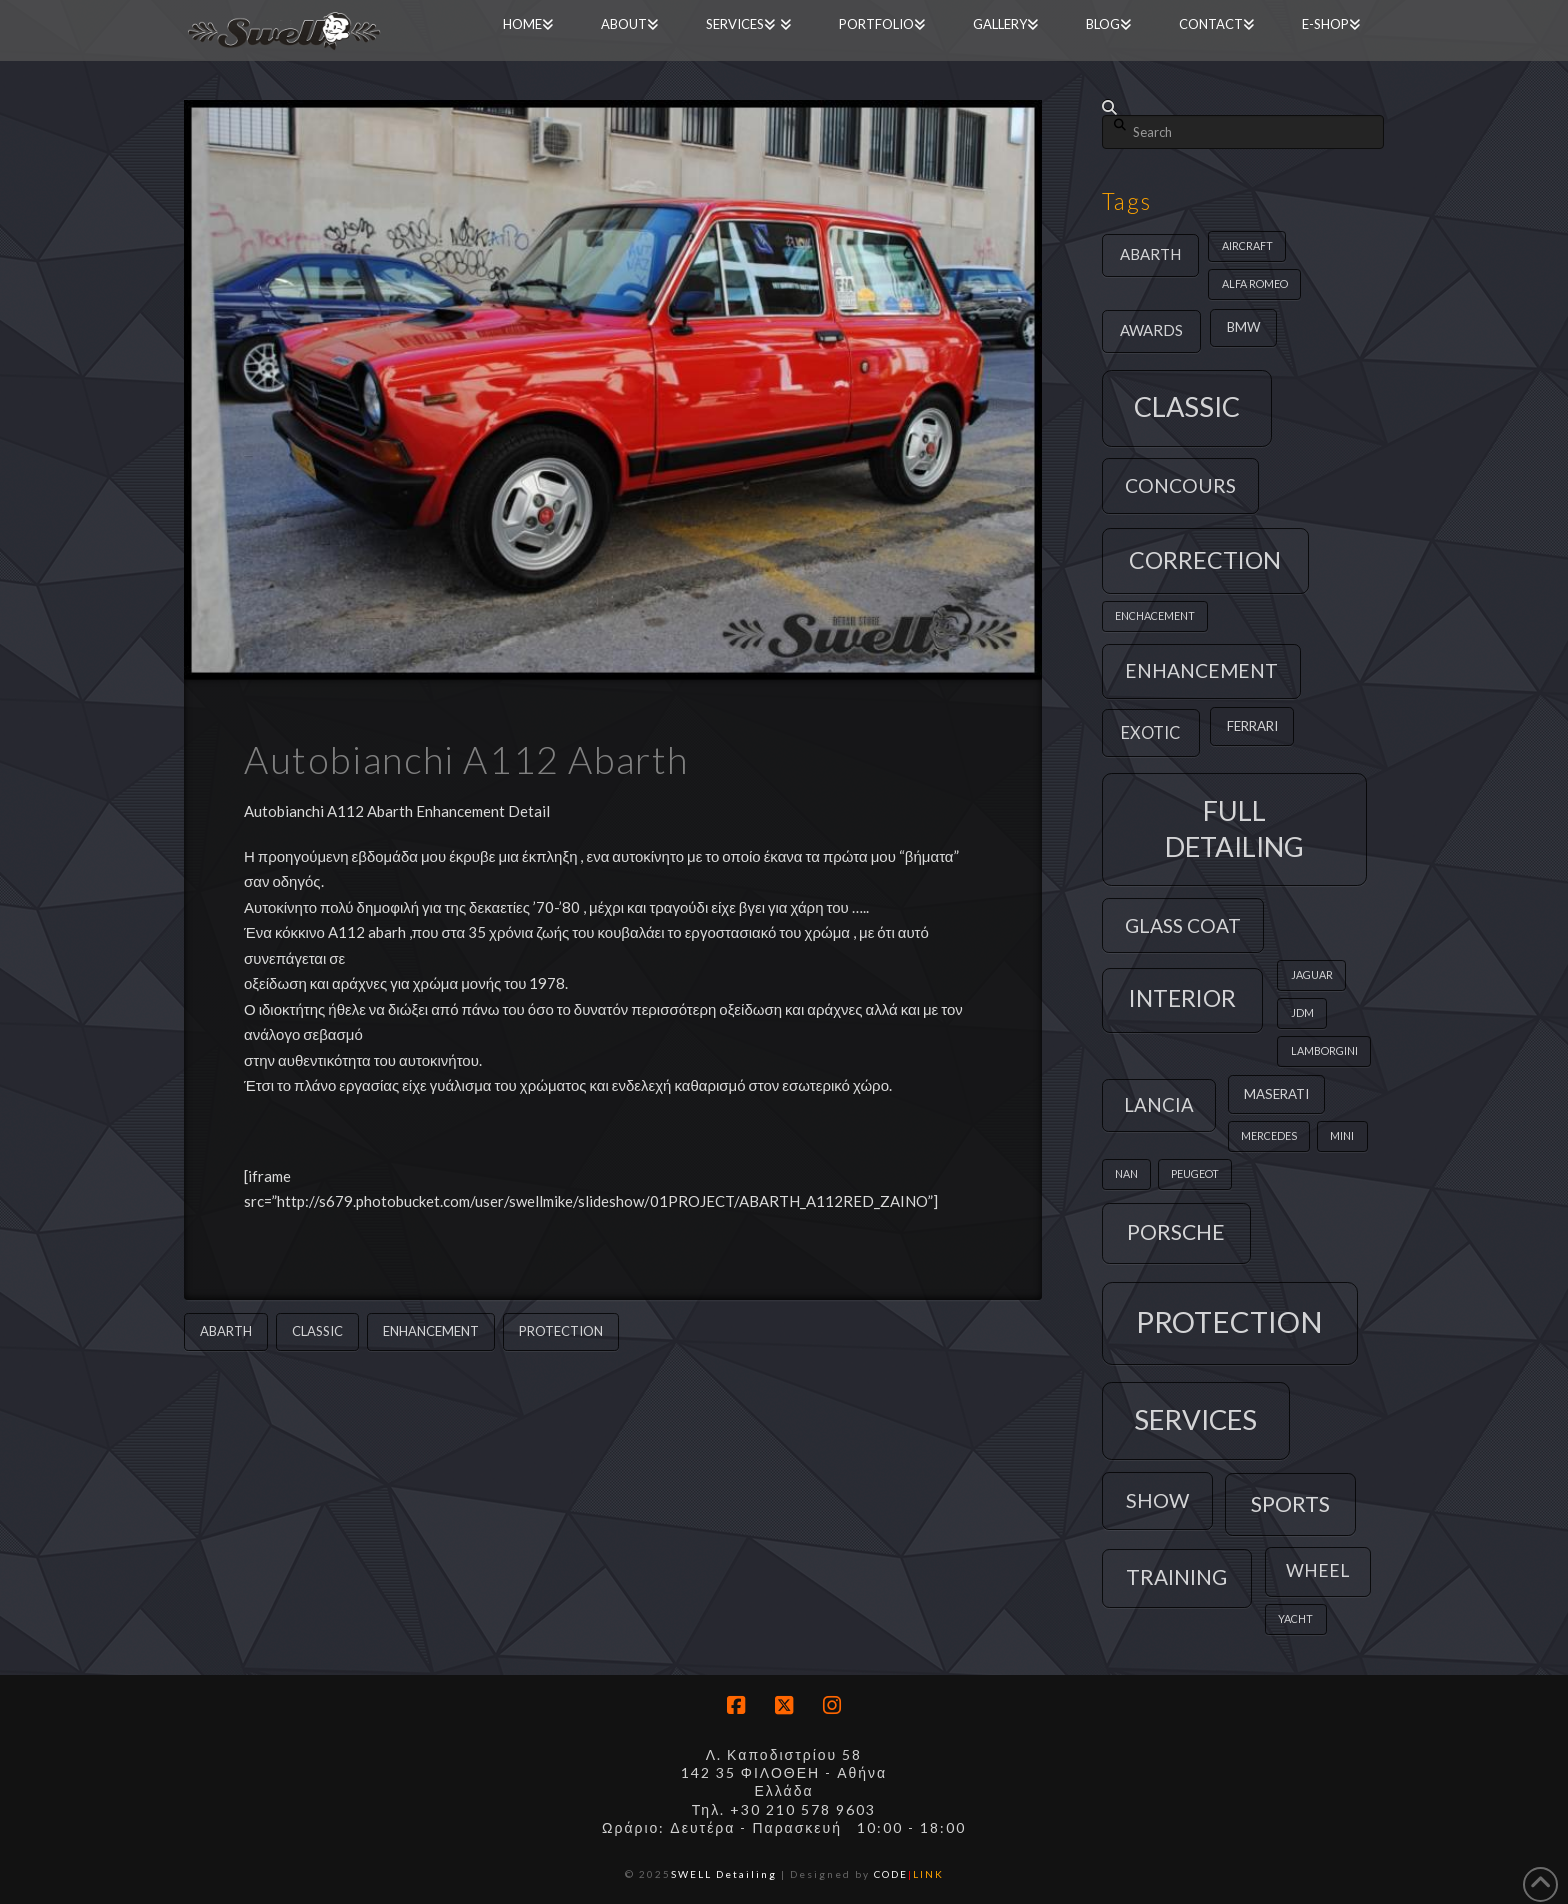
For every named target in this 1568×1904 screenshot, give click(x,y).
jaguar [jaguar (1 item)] (1312, 974)
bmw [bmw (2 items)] (1244, 327)
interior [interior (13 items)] (1182, 998)
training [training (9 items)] (1176, 1577)
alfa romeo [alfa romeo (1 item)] (1255, 283)
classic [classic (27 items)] (1187, 406)
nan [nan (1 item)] (1126, 1173)
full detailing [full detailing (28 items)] (1234, 828)
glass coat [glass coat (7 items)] (1183, 925)
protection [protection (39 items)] (1229, 1321)
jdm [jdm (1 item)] (1302, 1012)
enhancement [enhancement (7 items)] (1201, 670)
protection (561, 1331)
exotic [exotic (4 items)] (1150, 732)
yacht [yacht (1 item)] (1295, 1618)
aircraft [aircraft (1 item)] (1247, 245)
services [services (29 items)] (1195, 1419)
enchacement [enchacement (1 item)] (1155, 615)
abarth (226, 1331)
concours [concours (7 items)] (1180, 485)
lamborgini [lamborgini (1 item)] (1324, 1050)
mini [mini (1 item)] (1342, 1135)
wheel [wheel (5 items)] (1317, 1570)
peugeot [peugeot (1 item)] (1195, 1173)
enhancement (431, 1331)
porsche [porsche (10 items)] (1176, 1232)
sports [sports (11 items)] (1290, 1503)
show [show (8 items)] (1157, 1500)
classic (317, 1331)
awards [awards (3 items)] (1151, 330)
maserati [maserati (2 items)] (1276, 1094)
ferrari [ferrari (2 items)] (1252, 726)
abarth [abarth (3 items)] (1150, 254)
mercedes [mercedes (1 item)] (1269, 1135)
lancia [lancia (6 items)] (1159, 1105)
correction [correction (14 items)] (1205, 560)
